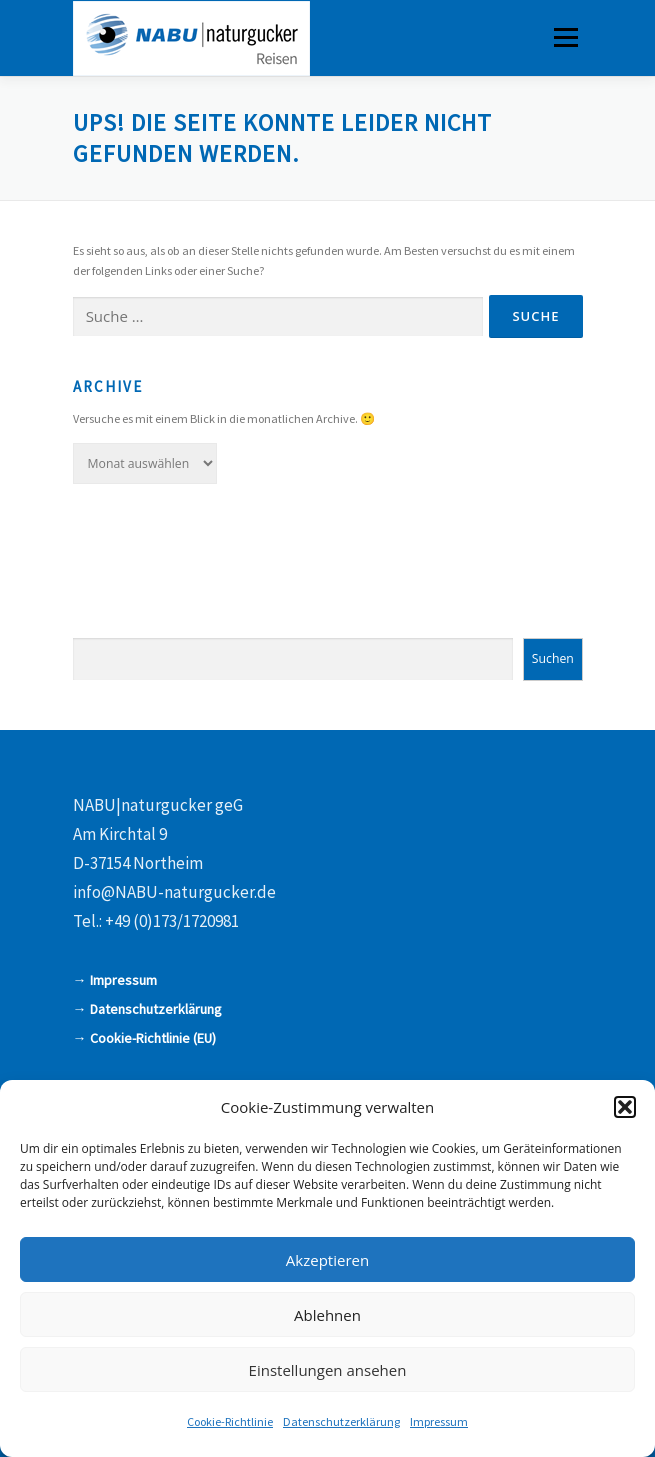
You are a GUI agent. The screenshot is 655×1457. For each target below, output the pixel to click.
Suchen (553, 658)
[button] (625, 1107)
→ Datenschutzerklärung (147, 1009)
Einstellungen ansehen (328, 1370)
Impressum (439, 1421)
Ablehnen (327, 1315)
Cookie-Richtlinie (230, 1421)
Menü (564, 37)
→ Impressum (115, 980)
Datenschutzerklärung (341, 1421)
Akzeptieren (327, 1260)
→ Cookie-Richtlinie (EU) (144, 1038)
